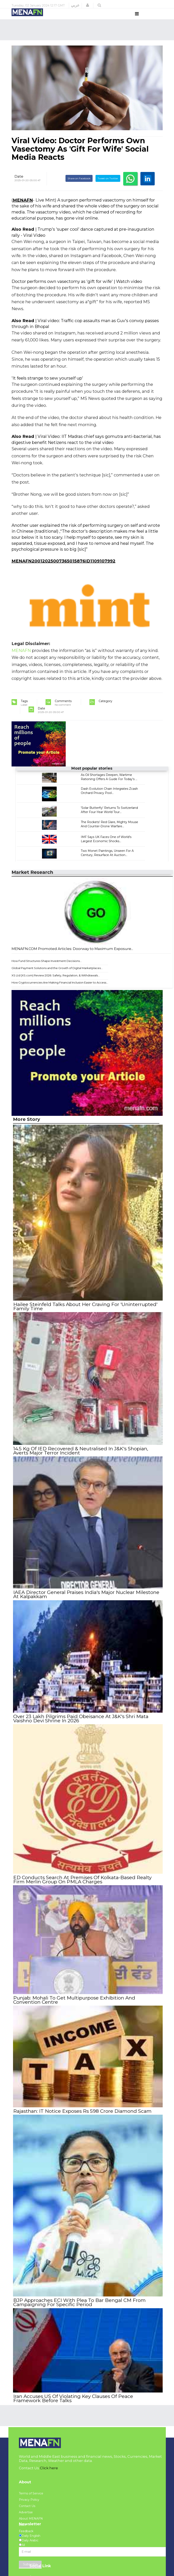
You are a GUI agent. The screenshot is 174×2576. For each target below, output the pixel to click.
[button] (87, 5)
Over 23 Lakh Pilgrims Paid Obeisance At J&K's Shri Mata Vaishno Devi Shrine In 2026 (80, 1725)
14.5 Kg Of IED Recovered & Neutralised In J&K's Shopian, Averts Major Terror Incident (80, 1458)
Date (18, 184)
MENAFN (23, 207)
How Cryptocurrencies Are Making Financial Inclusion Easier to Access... (60, 990)
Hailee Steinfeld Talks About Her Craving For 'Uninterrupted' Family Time (85, 1314)
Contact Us (27, 2509)
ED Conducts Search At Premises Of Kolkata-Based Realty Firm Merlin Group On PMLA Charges (82, 1885)
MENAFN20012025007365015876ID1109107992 (63, 568)
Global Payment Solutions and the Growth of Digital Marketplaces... (57, 976)
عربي (75, 5)
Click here (49, 2472)
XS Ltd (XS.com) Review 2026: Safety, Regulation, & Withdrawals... (56, 983)
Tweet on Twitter (108, 186)
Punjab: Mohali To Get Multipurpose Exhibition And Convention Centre (74, 2005)
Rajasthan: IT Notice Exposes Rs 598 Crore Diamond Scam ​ (83, 2116)
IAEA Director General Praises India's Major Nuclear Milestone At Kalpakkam (86, 1601)
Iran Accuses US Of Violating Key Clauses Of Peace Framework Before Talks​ (87, 2402)
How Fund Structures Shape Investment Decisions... (47, 968)
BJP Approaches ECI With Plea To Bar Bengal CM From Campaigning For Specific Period (79, 2307)
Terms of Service (31, 2497)
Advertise (26, 2516)
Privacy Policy (29, 2503)
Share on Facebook (79, 186)
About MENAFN (31, 2522)
